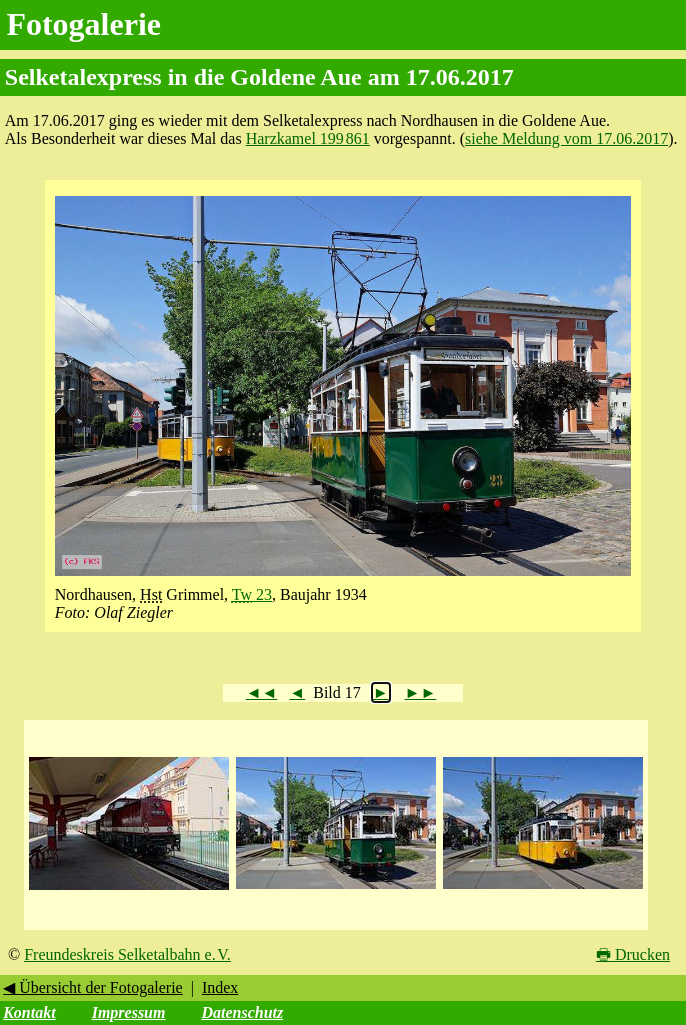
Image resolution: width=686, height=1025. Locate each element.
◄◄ (262, 692)
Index (220, 987)
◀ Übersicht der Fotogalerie (93, 987)
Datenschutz (242, 1012)
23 (252, 594)
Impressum (129, 1012)
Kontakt (29, 1012)
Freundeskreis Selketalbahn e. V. (127, 954)
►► (421, 692)
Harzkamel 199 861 (308, 138)
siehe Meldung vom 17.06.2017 (566, 138)
